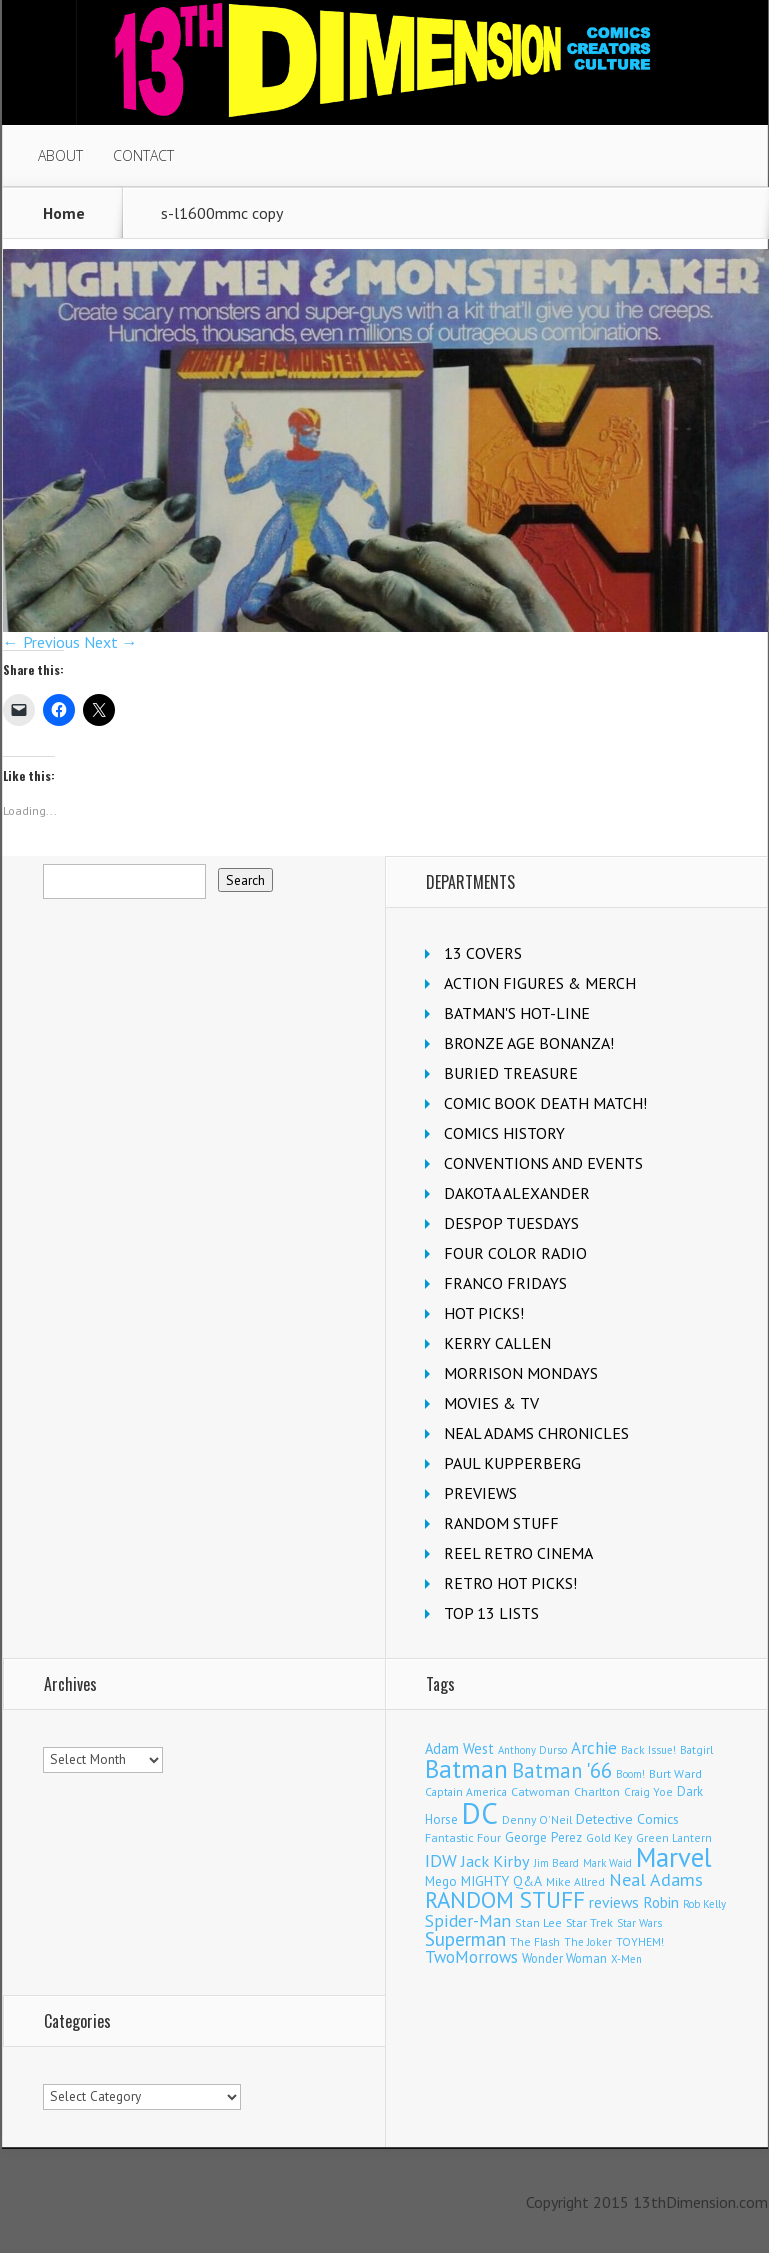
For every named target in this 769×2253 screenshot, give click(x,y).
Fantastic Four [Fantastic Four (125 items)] (463, 1837)
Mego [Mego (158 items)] (441, 1881)
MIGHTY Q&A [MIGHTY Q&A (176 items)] (501, 1881)
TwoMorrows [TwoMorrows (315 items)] (471, 1957)
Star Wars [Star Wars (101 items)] (639, 1923)
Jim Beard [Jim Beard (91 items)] (556, 1863)
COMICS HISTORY (504, 1133)
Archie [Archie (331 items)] (594, 1748)
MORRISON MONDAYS (521, 1373)
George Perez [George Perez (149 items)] (543, 1837)
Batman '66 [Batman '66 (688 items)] (562, 1770)
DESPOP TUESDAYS (511, 1223)
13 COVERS (483, 953)
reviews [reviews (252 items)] (614, 1902)
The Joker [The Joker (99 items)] (588, 1942)
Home (64, 213)
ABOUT (60, 155)
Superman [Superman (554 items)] (465, 1938)
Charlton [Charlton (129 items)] (597, 1791)
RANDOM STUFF (501, 1523)
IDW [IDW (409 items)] (441, 1860)
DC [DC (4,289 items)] (480, 1813)
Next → (111, 642)
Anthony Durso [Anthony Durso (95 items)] (532, 1750)
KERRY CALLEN (497, 1343)
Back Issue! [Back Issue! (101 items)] (648, 1750)
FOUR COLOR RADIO (515, 1253)
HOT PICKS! (484, 1313)
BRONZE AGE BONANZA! (529, 1043)
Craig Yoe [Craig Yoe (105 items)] (648, 1791)
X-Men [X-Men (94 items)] (626, 1959)
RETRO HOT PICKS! (510, 1583)
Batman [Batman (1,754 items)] (466, 1769)
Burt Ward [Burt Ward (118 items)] (675, 1773)
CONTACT (143, 155)
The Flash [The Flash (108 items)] (535, 1941)
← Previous (41, 642)
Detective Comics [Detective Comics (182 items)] (627, 1819)
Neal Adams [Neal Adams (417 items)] (656, 1879)
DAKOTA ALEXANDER (517, 1193)
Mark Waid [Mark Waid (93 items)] (607, 1863)
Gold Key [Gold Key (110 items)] (609, 1837)
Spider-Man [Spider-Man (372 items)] (468, 1920)
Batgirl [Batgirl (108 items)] (696, 1749)
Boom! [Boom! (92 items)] (630, 1774)
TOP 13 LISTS (491, 1613)
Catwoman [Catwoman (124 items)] (540, 1791)
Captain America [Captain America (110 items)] (466, 1791)
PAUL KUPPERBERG (512, 1463)
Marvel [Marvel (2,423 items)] (674, 1857)
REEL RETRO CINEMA (518, 1553)
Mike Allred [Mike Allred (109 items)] (575, 1881)
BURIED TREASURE (511, 1073)
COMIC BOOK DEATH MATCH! (545, 1103)
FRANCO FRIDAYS (505, 1283)
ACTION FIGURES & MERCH (540, 983)
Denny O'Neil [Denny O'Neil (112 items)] (537, 1819)
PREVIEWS (480, 1493)
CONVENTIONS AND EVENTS (543, 1163)
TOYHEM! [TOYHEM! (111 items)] (640, 1941)
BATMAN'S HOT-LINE (517, 1013)
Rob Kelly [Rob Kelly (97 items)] (704, 1904)
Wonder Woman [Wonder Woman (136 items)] (564, 1958)
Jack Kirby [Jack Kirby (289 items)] (495, 1860)
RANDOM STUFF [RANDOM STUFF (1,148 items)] (505, 1899)
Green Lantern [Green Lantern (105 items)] (674, 1837)
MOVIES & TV (491, 1403)
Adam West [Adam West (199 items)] (459, 1748)
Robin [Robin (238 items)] (661, 1902)
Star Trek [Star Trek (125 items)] (589, 1922)
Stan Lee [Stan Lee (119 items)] (538, 1922)
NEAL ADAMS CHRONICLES (536, 1433)
